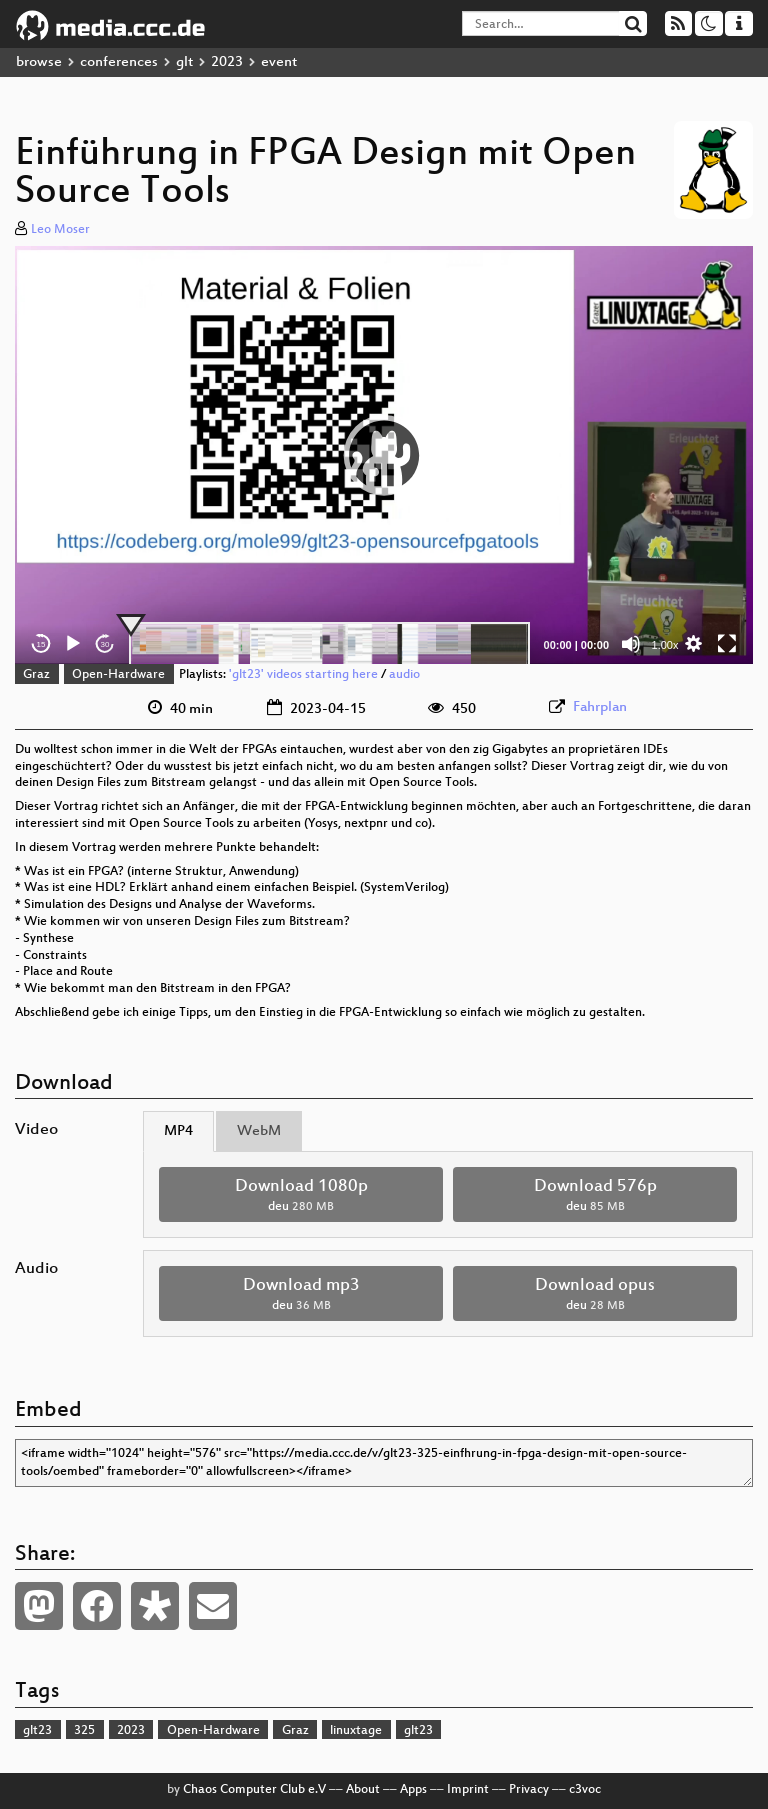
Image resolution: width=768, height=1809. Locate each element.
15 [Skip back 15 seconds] (41, 644)
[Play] (73, 644)
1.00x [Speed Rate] (665, 645)
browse (39, 62)
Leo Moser (60, 230)
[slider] (329, 644)
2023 (227, 62)
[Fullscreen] (727, 644)
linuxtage (356, 1731)
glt (184, 62)
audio (404, 675)
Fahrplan (600, 707)
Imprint (468, 1790)
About (363, 1790)
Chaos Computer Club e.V (254, 1790)
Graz (36, 675)
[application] (384, 455)
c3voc (585, 1790)
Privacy (529, 1790)
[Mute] (631, 644)
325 (84, 1731)
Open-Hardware (118, 675)
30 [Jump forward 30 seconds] (105, 644)
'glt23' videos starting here (303, 675)
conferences (119, 62)
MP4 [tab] (178, 1131)
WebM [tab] (259, 1131)
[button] (384, 455)
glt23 (37, 1731)
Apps (413, 1790)
